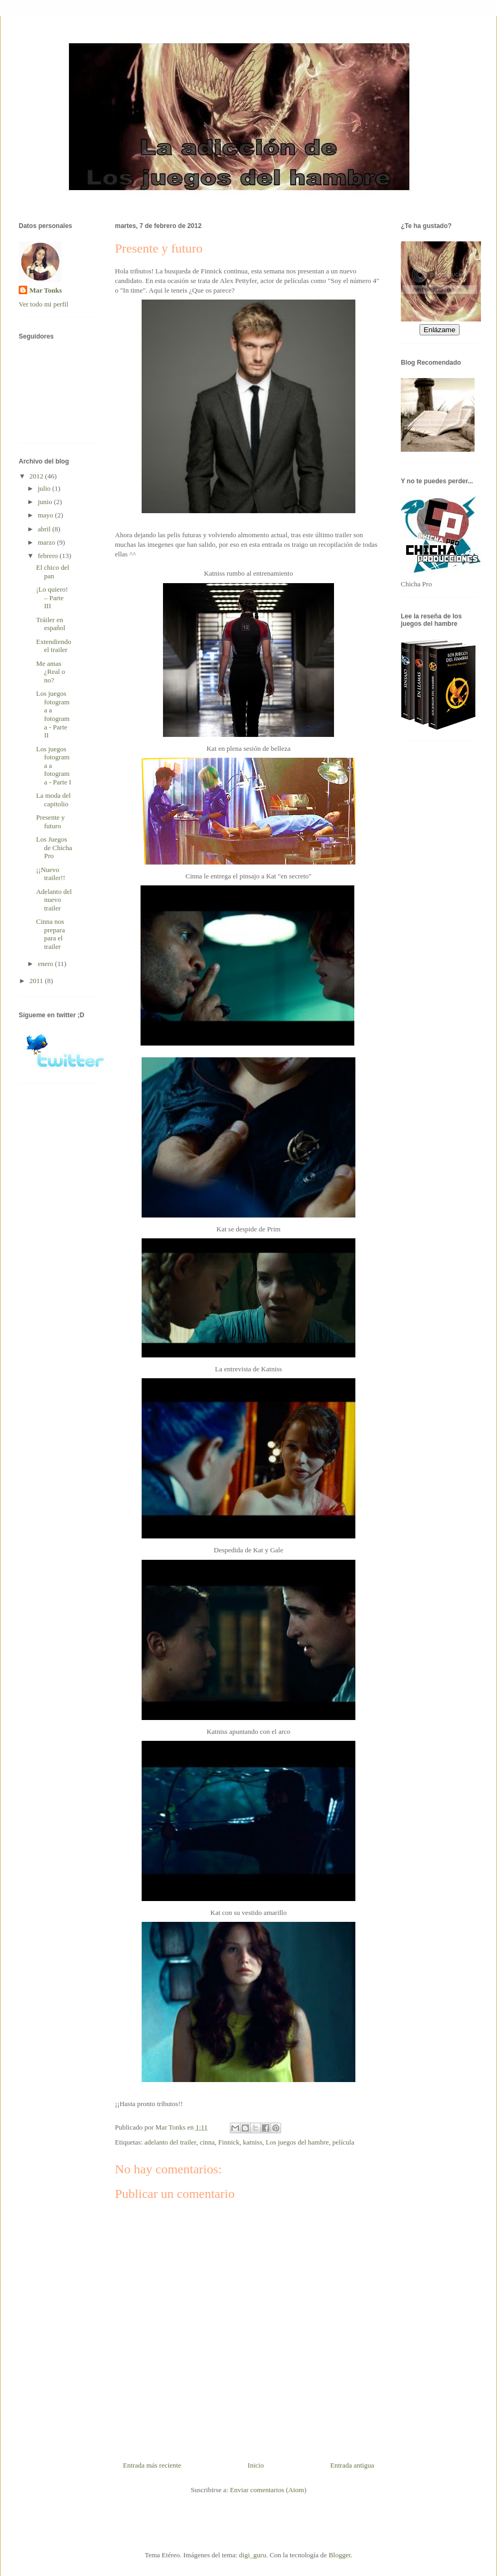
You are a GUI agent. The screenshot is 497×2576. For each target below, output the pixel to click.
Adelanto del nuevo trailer (54, 900)
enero (46, 964)
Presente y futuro (50, 821)
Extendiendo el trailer (53, 646)
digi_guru (252, 2555)
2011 (37, 981)
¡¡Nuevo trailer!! (50, 874)
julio (45, 488)
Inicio (255, 2465)
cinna (207, 2142)
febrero (49, 556)
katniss (252, 2142)
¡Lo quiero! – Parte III (52, 597)
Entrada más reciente (152, 2465)
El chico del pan (52, 571)
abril (45, 529)
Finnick (228, 2142)
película (343, 2142)
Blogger (340, 2555)
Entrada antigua (352, 2465)
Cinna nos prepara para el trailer (50, 934)
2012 (37, 476)
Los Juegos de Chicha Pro (54, 847)
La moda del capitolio (53, 799)
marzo (47, 542)
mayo (46, 515)
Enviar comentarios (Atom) (268, 2490)
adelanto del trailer (170, 2142)
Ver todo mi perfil (43, 304)
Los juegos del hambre (297, 2142)
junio (46, 502)
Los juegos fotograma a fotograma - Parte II (52, 714)
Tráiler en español (50, 624)
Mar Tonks (45, 290)
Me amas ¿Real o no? (50, 671)
